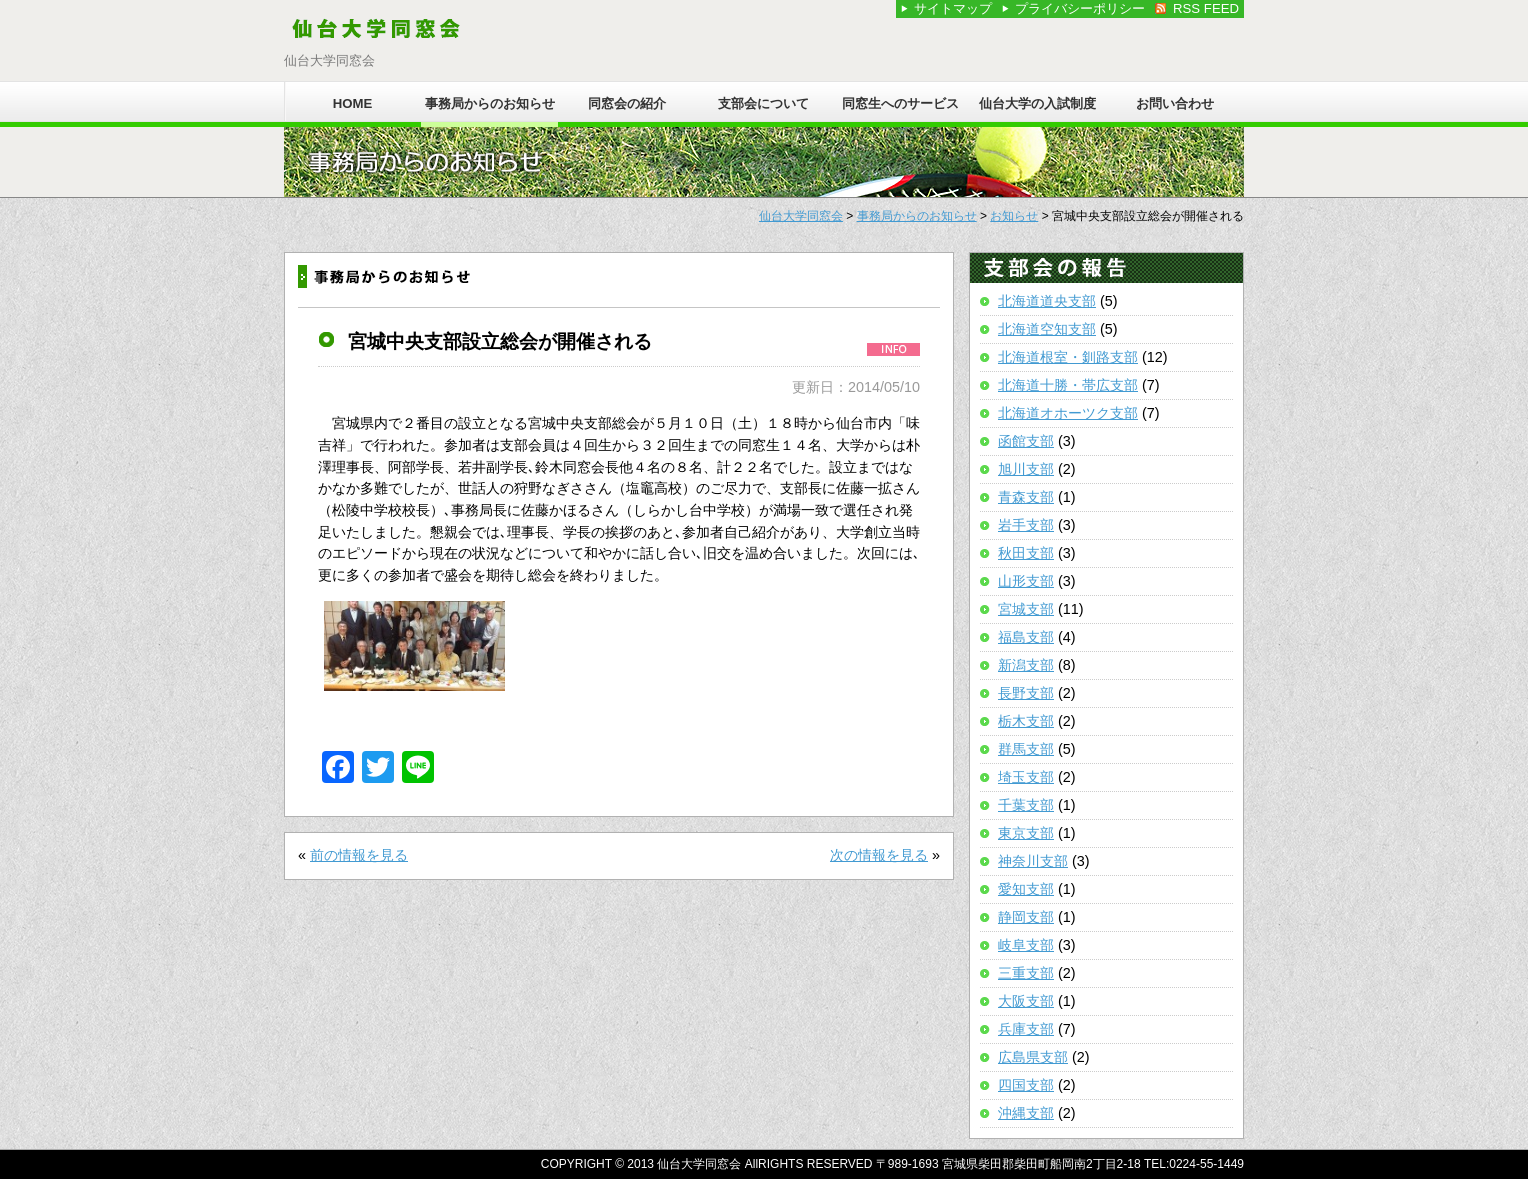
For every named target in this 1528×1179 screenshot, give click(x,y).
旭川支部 (1026, 469)
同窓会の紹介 (627, 103)
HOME (353, 103)
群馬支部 (1026, 749)
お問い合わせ (1175, 103)
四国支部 (1026, 1085)
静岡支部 (1026, 917)
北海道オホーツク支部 (1068, 413)
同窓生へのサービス (900, 103)
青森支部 (1026, 497)
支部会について (763, 103)
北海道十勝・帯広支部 (1068, 385)
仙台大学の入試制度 (1037, 103)
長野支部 (1026, 693)
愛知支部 (1026, 889)
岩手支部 (1026, 525)
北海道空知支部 (1047, 329)
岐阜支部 (1026, 945)
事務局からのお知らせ (490, 103)
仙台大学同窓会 (801, 216)
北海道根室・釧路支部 (1068, 357)
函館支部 (1026, 441)
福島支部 (1026, 637)
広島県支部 (1033, 1057)
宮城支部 (1026, 609)
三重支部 (1026, 973)
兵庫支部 (1026, 1029)
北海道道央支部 (1047, 301)
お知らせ (1014, 216)
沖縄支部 (1026, 1113)
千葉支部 (1026, 805)
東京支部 (1026, 833)
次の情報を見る (879, 855)
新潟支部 (1026, 665)
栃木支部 (1026, 721)
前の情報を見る (359, 855)
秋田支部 (1026, 553)
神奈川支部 (1033, 861)
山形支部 (1026, 581)
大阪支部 (1026, 1001)
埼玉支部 (1026, 777)
